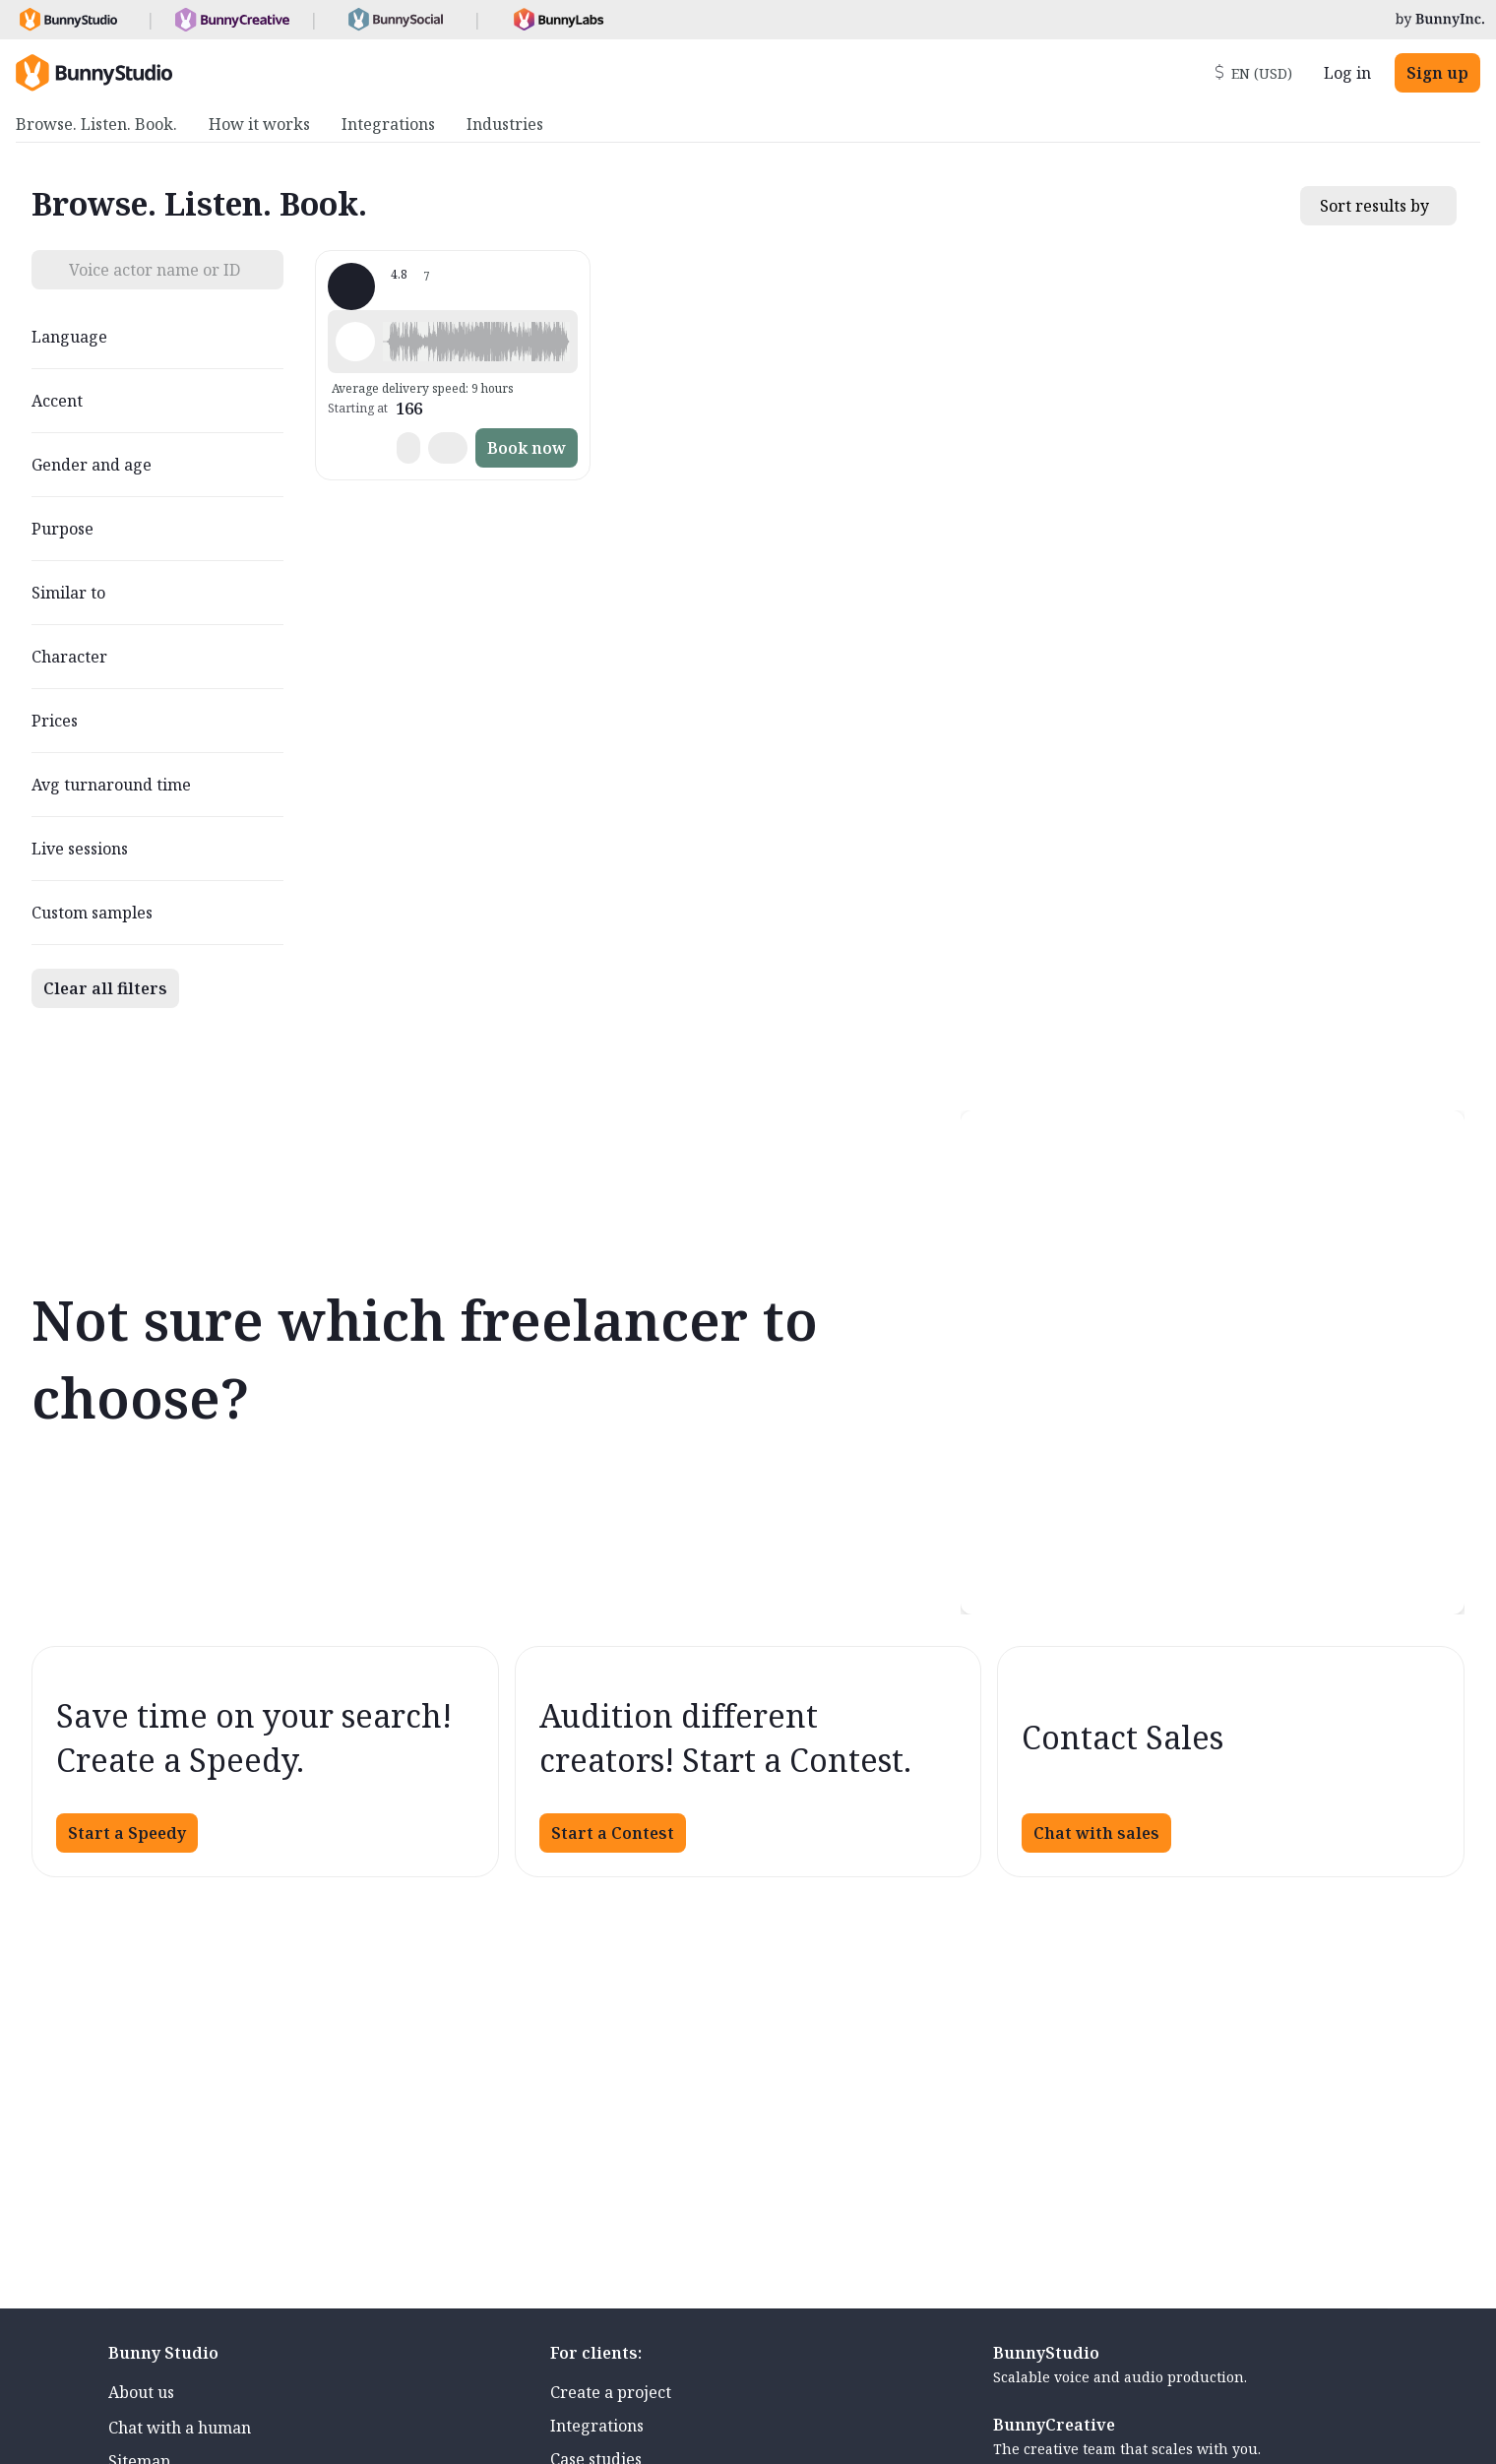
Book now (526, 448)
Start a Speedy (127, 1833)
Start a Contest (612, 1833)
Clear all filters (105, 988)
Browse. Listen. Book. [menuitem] (96, 124)
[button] (476, 341)
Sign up (1437, 73)
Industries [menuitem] (505, 124)
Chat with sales (1096, 1833)
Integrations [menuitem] (388, 124)
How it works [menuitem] (259, 124)
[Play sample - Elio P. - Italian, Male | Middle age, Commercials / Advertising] (355, 341)
